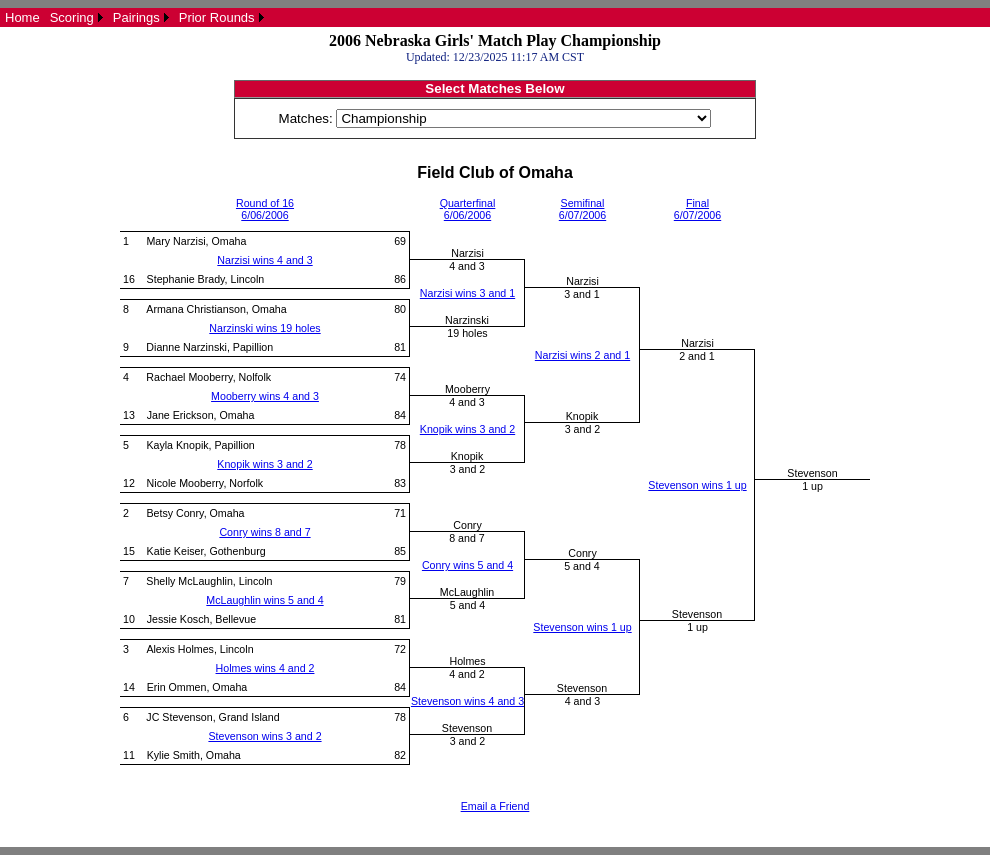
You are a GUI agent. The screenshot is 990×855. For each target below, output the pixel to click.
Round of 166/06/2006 (265, 209)
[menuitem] (22, 17)
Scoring (72, 17)
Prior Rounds (217, 17)
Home (22, 17)
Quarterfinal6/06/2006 (468, 209)
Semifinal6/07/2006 (582, 209)
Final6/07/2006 (697, 209)
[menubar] (134, 17)
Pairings (136, 17)
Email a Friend (495, 806)
